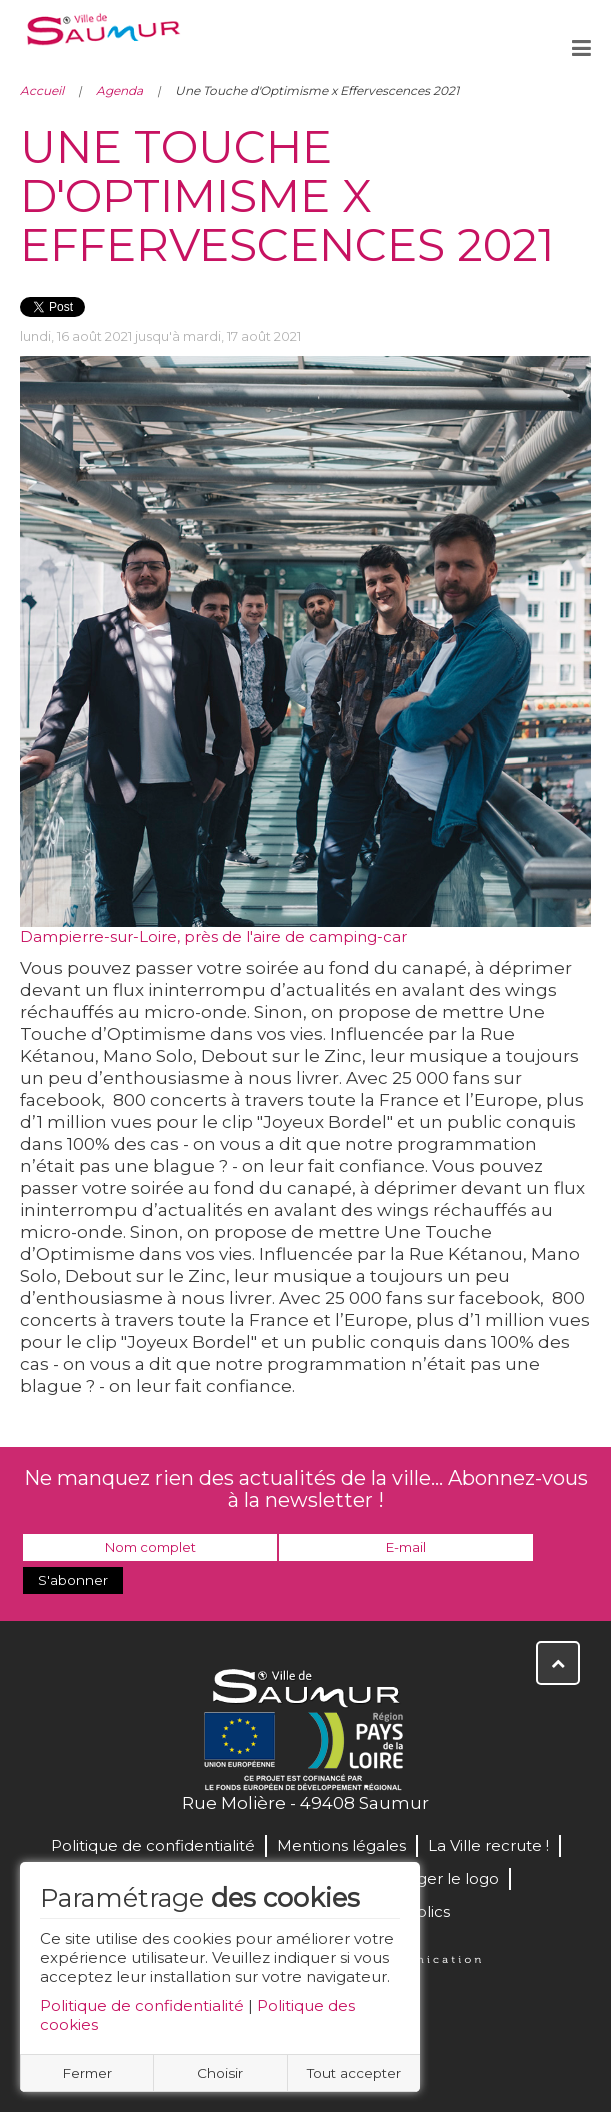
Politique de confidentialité (142, 2005)
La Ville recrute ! (488, 1845)
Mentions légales (341, 1845)
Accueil (42, 90)
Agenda (119, 90)
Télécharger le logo (425, 1878)
